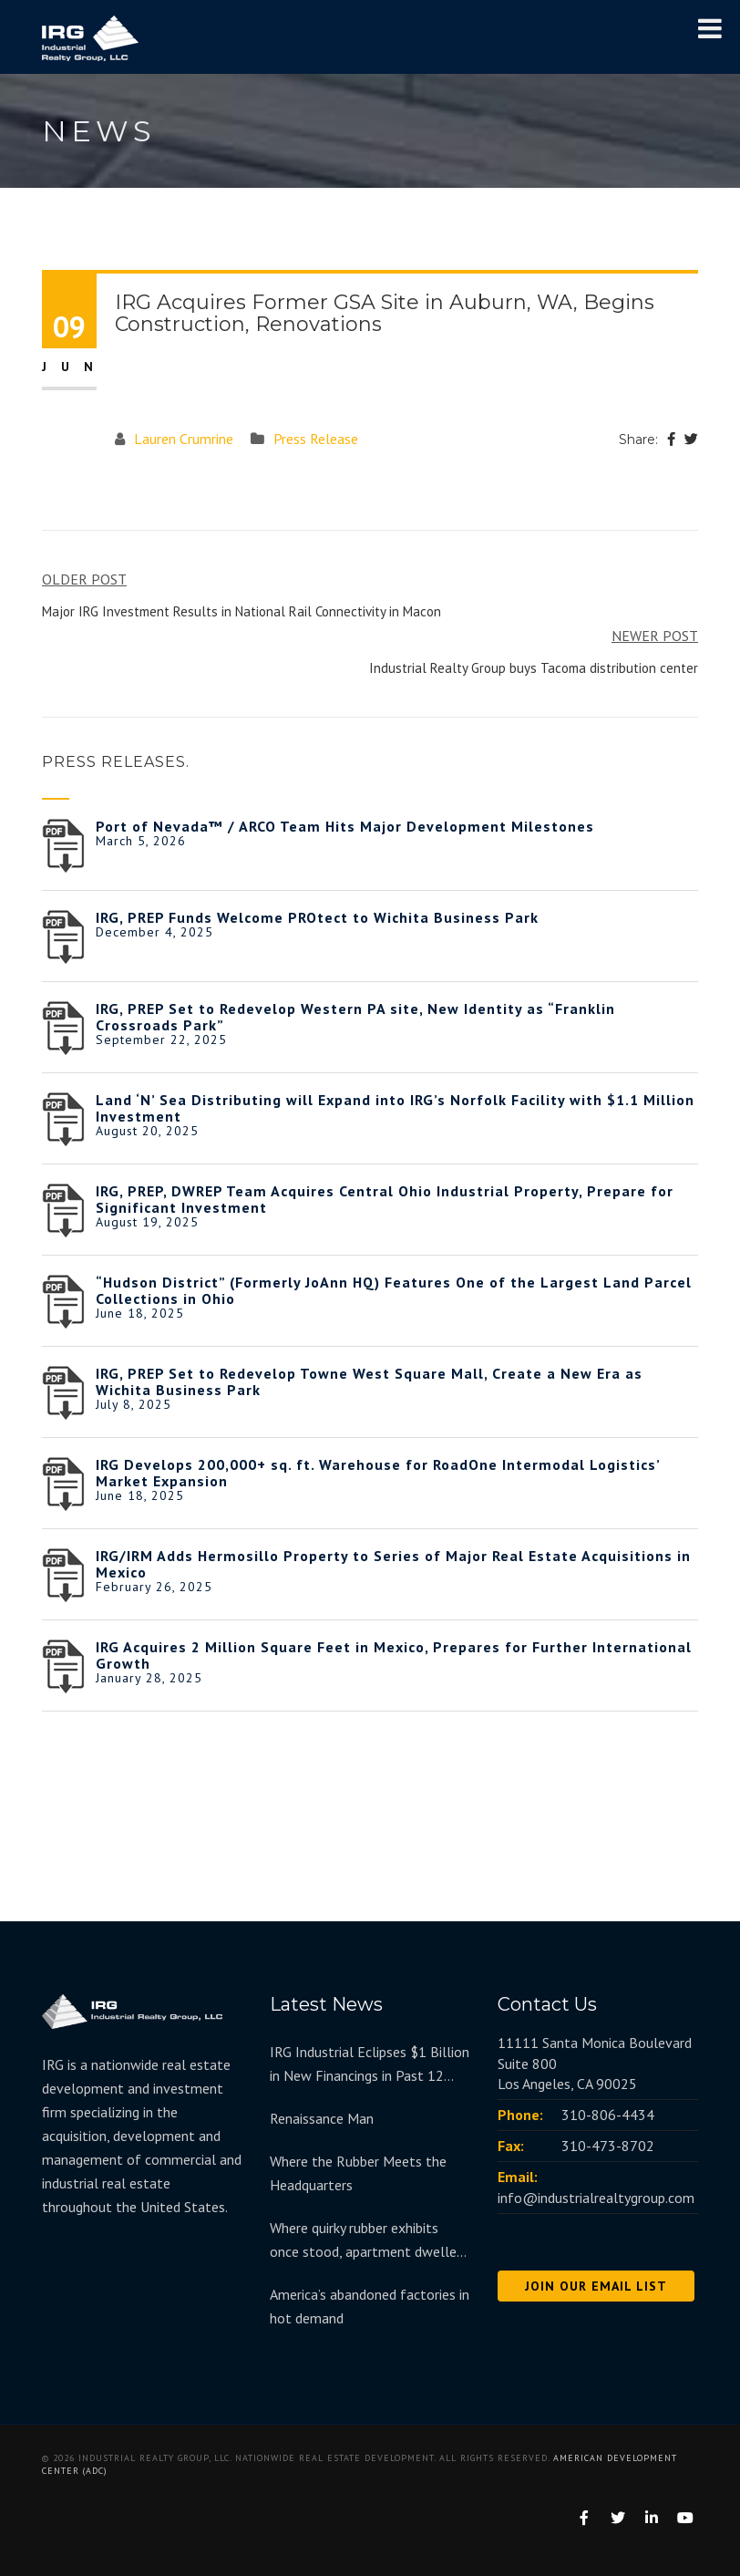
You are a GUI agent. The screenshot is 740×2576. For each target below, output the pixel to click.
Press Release (315, 438)
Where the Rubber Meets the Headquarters (358, 2173)
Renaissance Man (322, 2118)
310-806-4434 (607, 2114)
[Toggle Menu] (710, 28)
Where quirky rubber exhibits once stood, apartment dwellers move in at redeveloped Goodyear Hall (369, 2241)
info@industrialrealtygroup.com (596, 2197)
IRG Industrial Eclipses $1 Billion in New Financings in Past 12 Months (369, 2065)
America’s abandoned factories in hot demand (369, 2306)
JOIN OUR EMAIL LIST (596, 2286)
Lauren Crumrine (183, 438)
